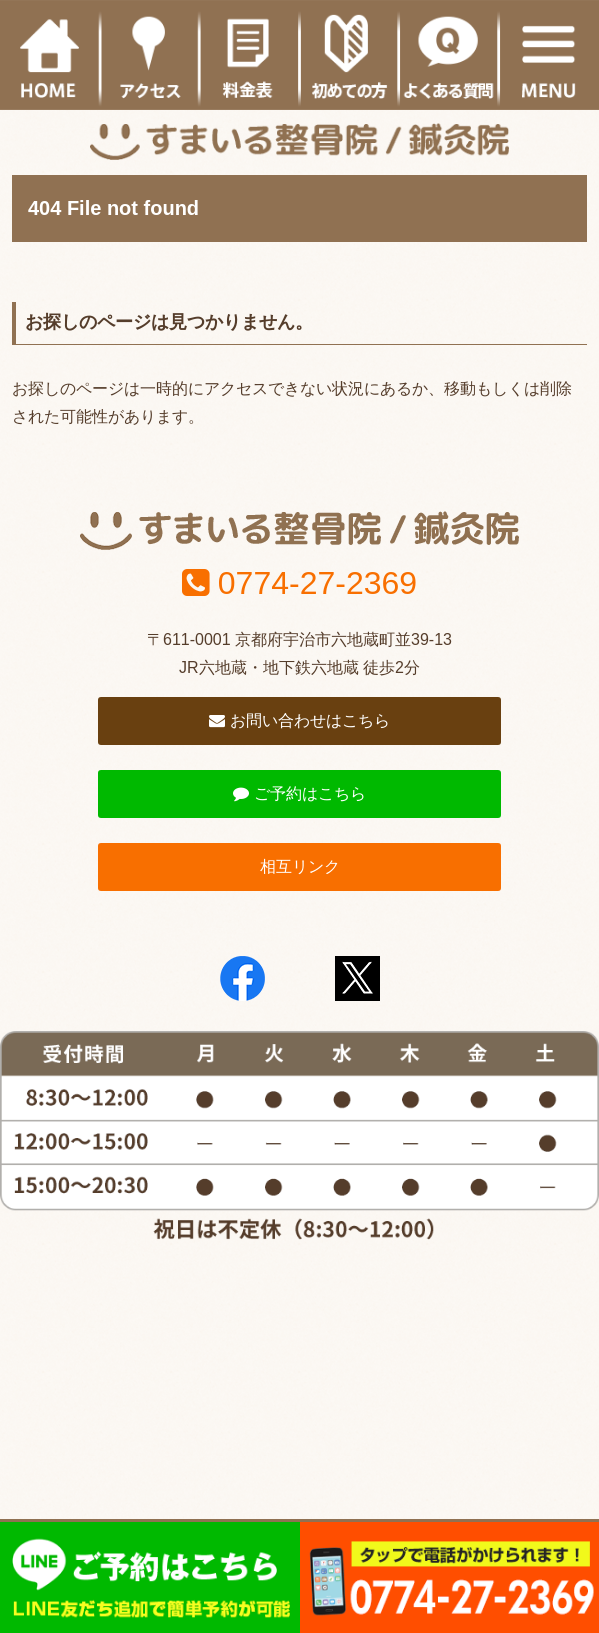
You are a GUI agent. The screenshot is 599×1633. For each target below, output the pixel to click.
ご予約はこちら (299, 793)
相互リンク (300, 866)
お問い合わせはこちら (299, 720)
